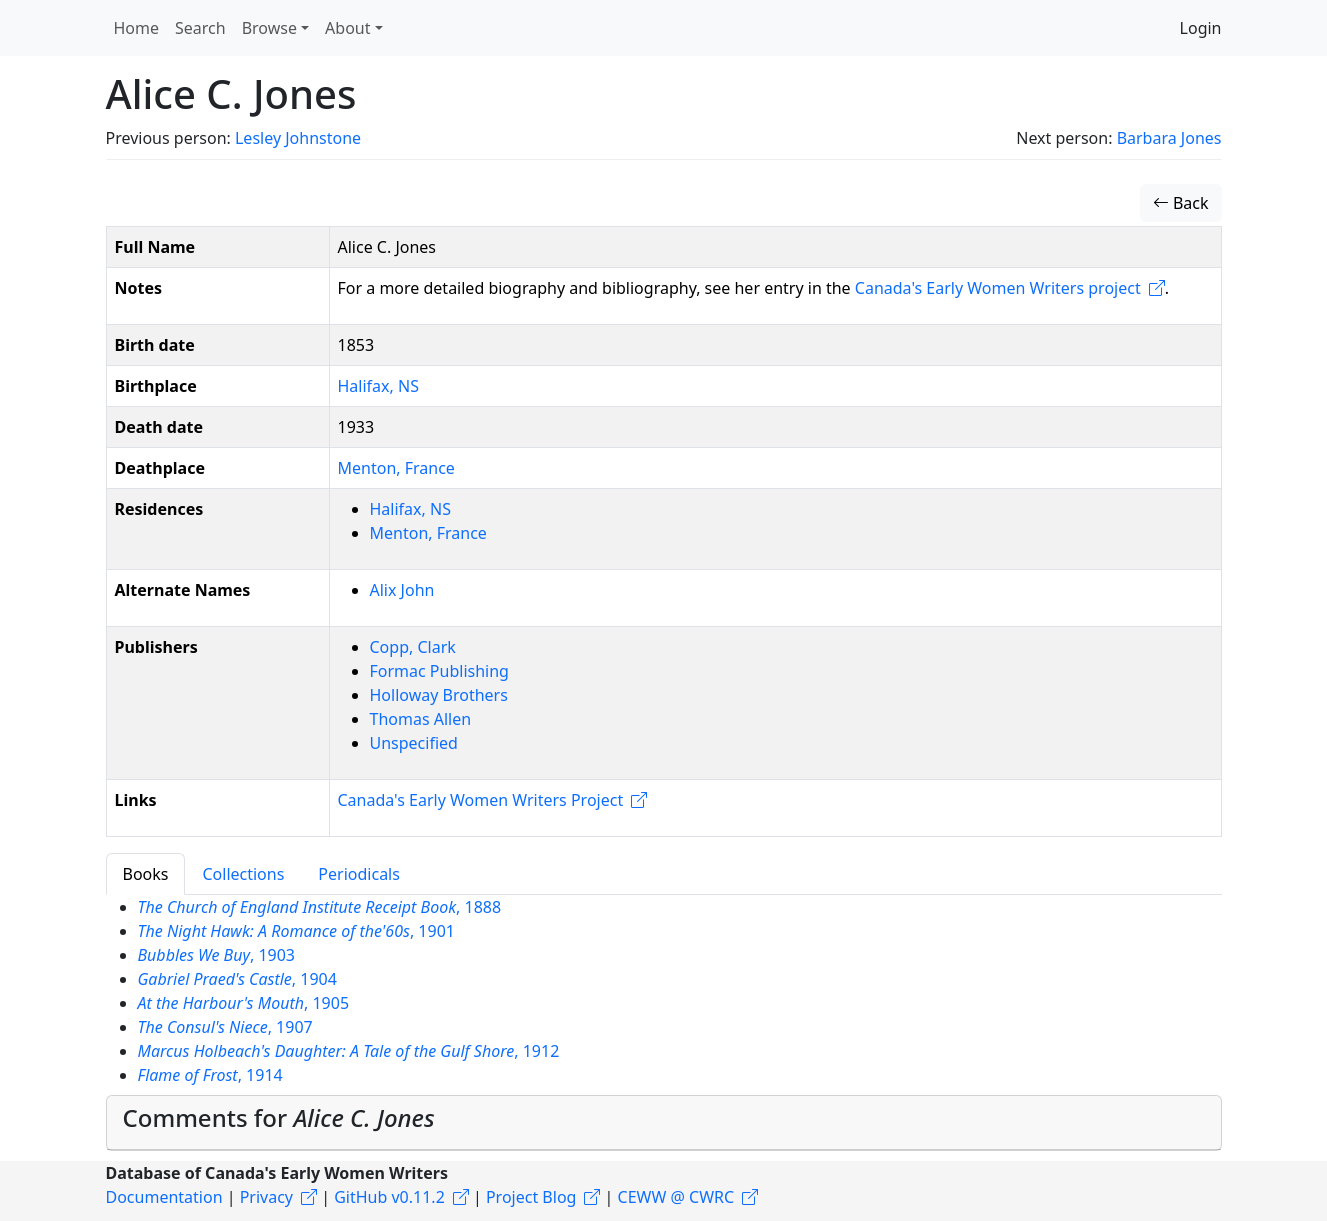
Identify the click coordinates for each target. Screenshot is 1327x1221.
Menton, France (396, 468)
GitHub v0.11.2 (389, 1197)
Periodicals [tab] (359, 874)
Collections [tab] (243, 874)
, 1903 (217, 955)
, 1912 (349, 1051)
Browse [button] (269, 28)
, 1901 (296, 931)
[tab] (664, 1123)
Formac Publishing (439, 671)
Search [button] (200, 28)
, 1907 (225, 1027)
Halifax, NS (378, 386)
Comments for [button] (279, 1117)
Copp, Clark (413, 647)
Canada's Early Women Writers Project (481, 800)
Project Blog (531, 1197)
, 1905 (244, 1003)
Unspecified (414, 743)
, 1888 (320, 907)
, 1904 (237, 979)
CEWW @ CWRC (676, 1197)
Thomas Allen (421, 719)
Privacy (266, 1197)
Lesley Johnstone (298, 138)
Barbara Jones (1169, 138)
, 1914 (210, 1075)
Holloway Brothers (439, 695)
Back (1181, 203)
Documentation (164, 1197)
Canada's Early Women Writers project (998, 288)
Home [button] (137, 28)
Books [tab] (146, 874)
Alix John (402, 590)
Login (1201, 28)
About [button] (347, 28)
